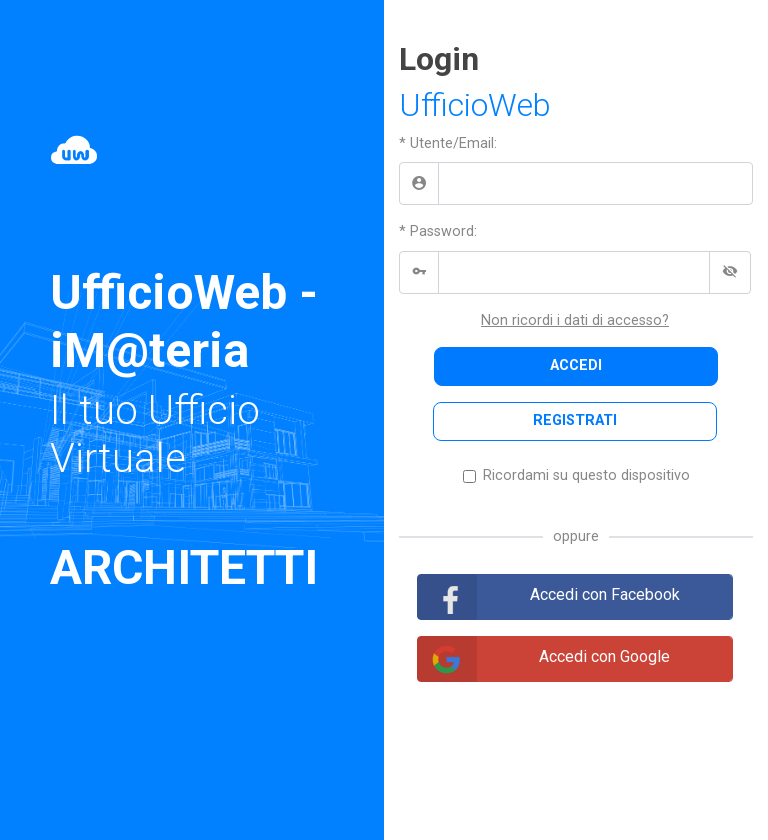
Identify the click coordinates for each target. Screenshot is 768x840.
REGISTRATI (575, 420)
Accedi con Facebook (605, 594)
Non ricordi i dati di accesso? (575, 320)
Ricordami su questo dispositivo (586, 475)
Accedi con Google (604, 656)
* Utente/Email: (448, 143)
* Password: (438, 231)
